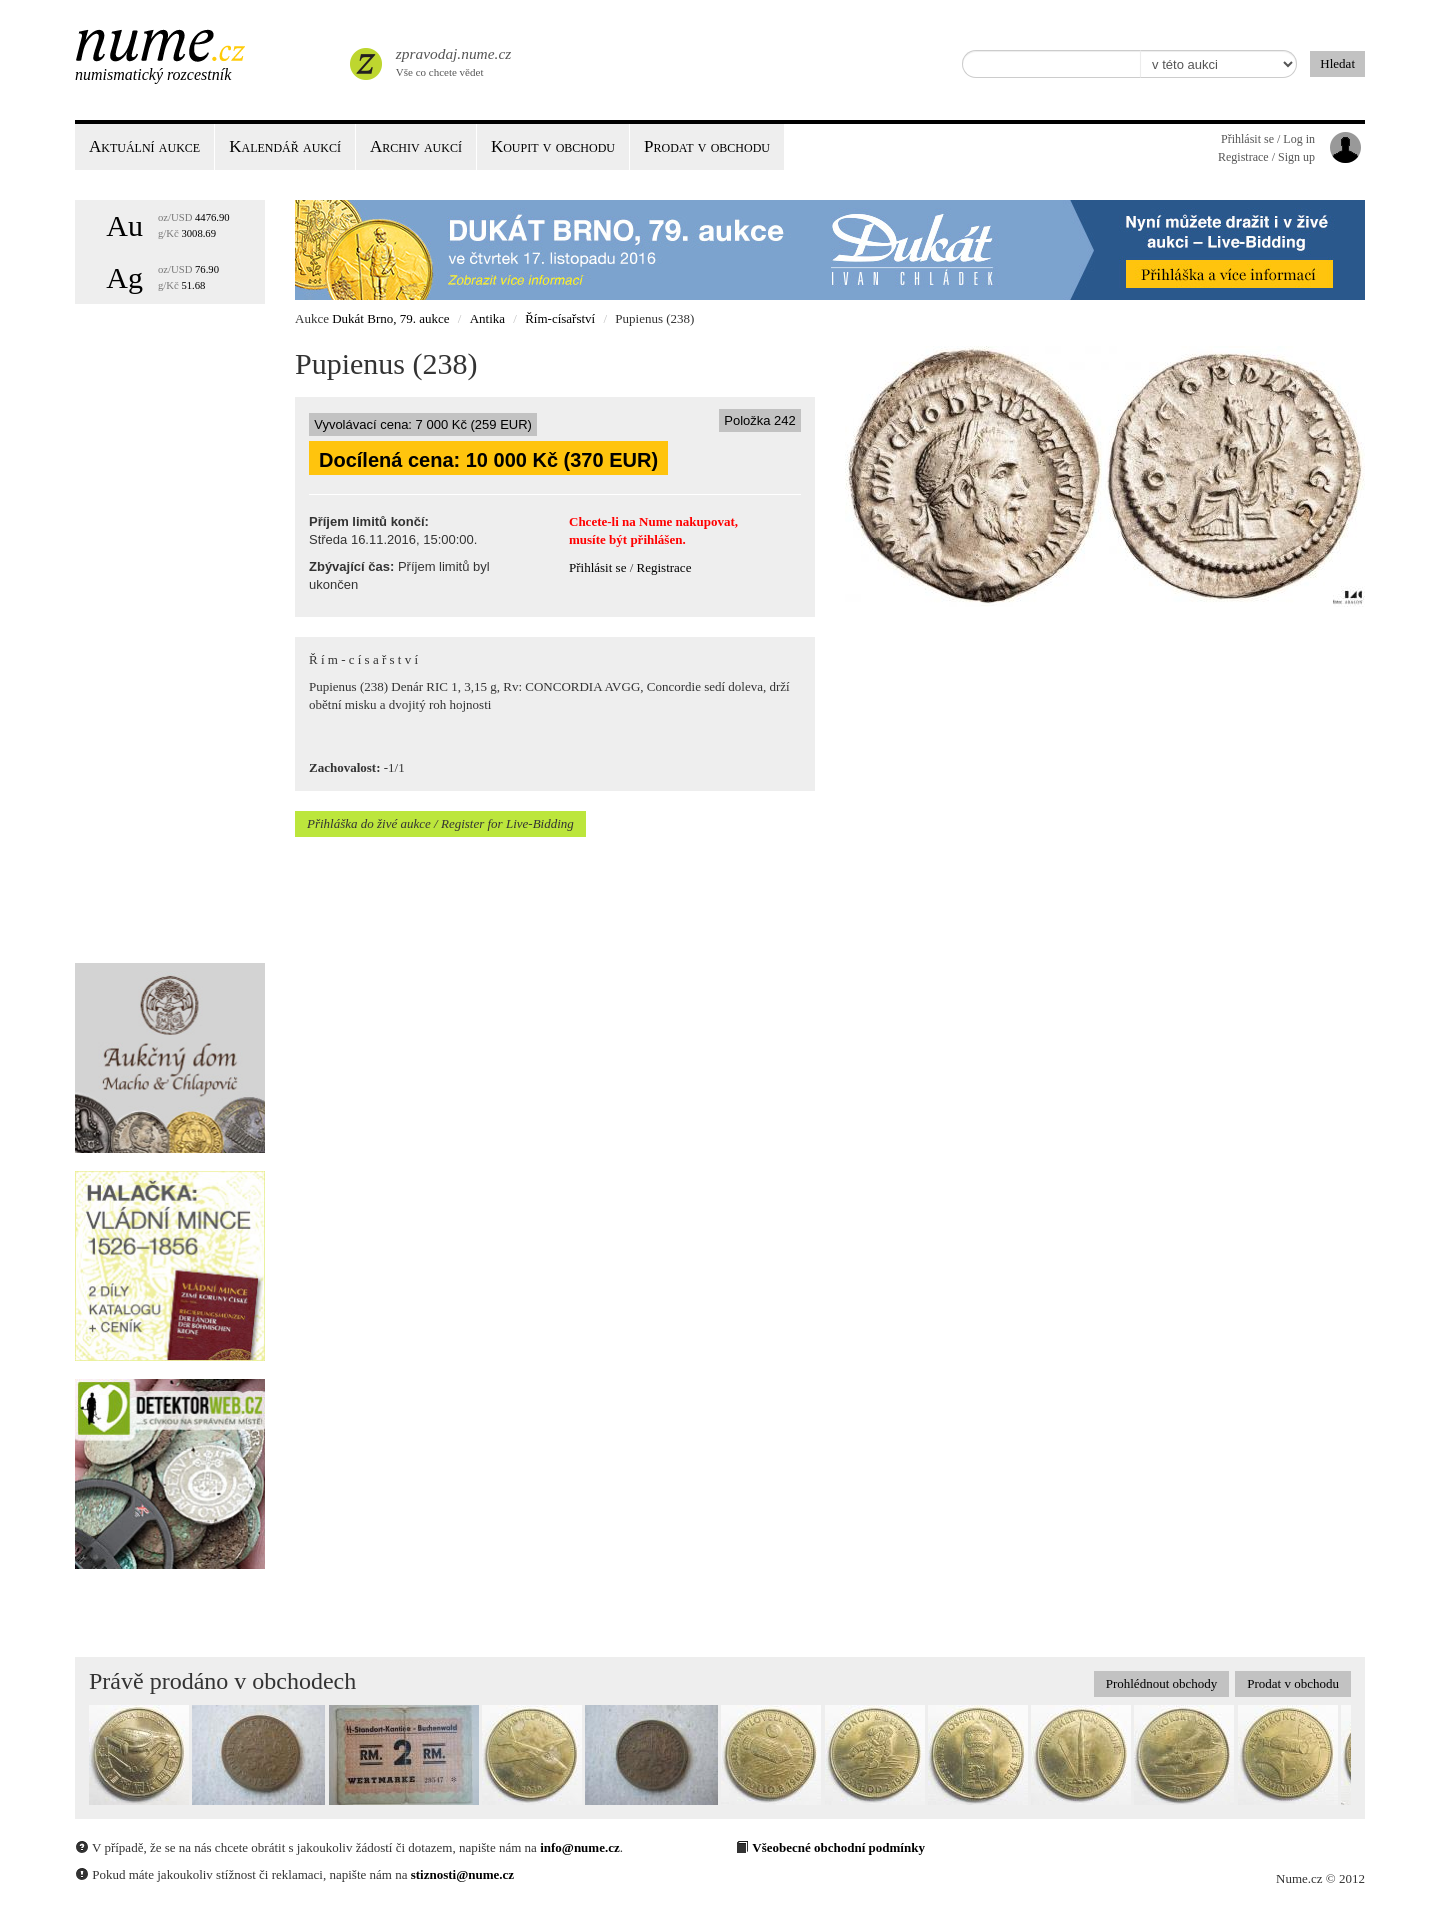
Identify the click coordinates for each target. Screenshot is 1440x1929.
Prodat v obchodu (1293, 1683)
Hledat (1337, 63)
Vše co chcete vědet (452, 60)
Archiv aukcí (416, 146)
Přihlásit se (597, 567)
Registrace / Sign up (1266, 157)
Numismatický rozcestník (153, 74)
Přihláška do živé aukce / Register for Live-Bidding (440, 823)
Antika (487, 318)
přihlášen (656, 539)
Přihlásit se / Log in (1268, 139)
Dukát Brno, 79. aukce (390, 318)
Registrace (664, 567)
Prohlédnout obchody (1162, 1683)
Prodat (707, 146)
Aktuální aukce (144, 146)
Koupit (553, 146)
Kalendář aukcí (285, 146)
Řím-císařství (560, 318)
